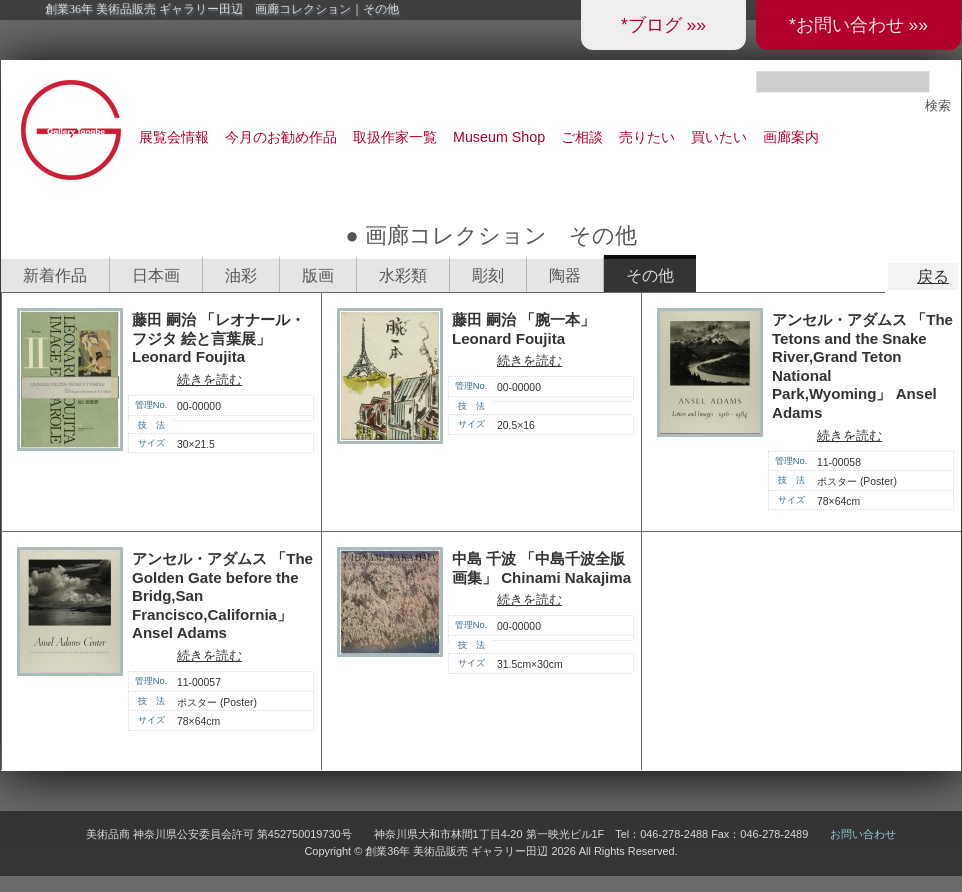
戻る (933, 276)
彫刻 (488, 275)
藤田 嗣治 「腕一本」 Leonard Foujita (523, 329)
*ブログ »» (663, 25)
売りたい (647, 137)
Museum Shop (499, 137)
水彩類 (403, 275)
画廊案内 (791, 137)
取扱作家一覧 (395, 137)
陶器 (565, 275)
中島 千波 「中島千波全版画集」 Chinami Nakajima (541, 568)
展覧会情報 (174, 137)
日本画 (156, 275)
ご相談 (582, 137)
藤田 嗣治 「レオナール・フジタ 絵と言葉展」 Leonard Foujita (218, 338)
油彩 (241, 275)
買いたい (719, 137)
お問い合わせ (863, 834)
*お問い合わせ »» (858, 25)
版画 (318, 275)
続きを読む (209, 379)
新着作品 (55, 275)
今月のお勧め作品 (281, 137)
